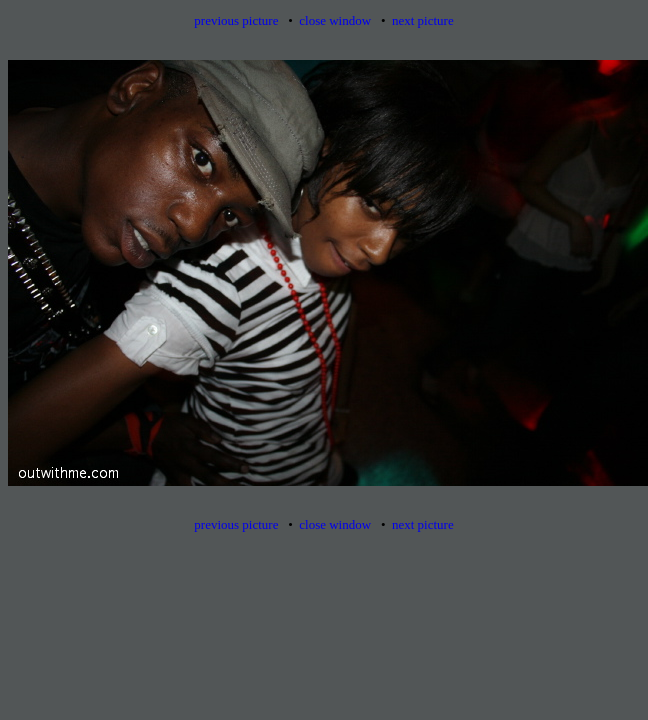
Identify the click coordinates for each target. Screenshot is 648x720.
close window (335, 20)
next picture (423, 20)
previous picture (236, 20)
